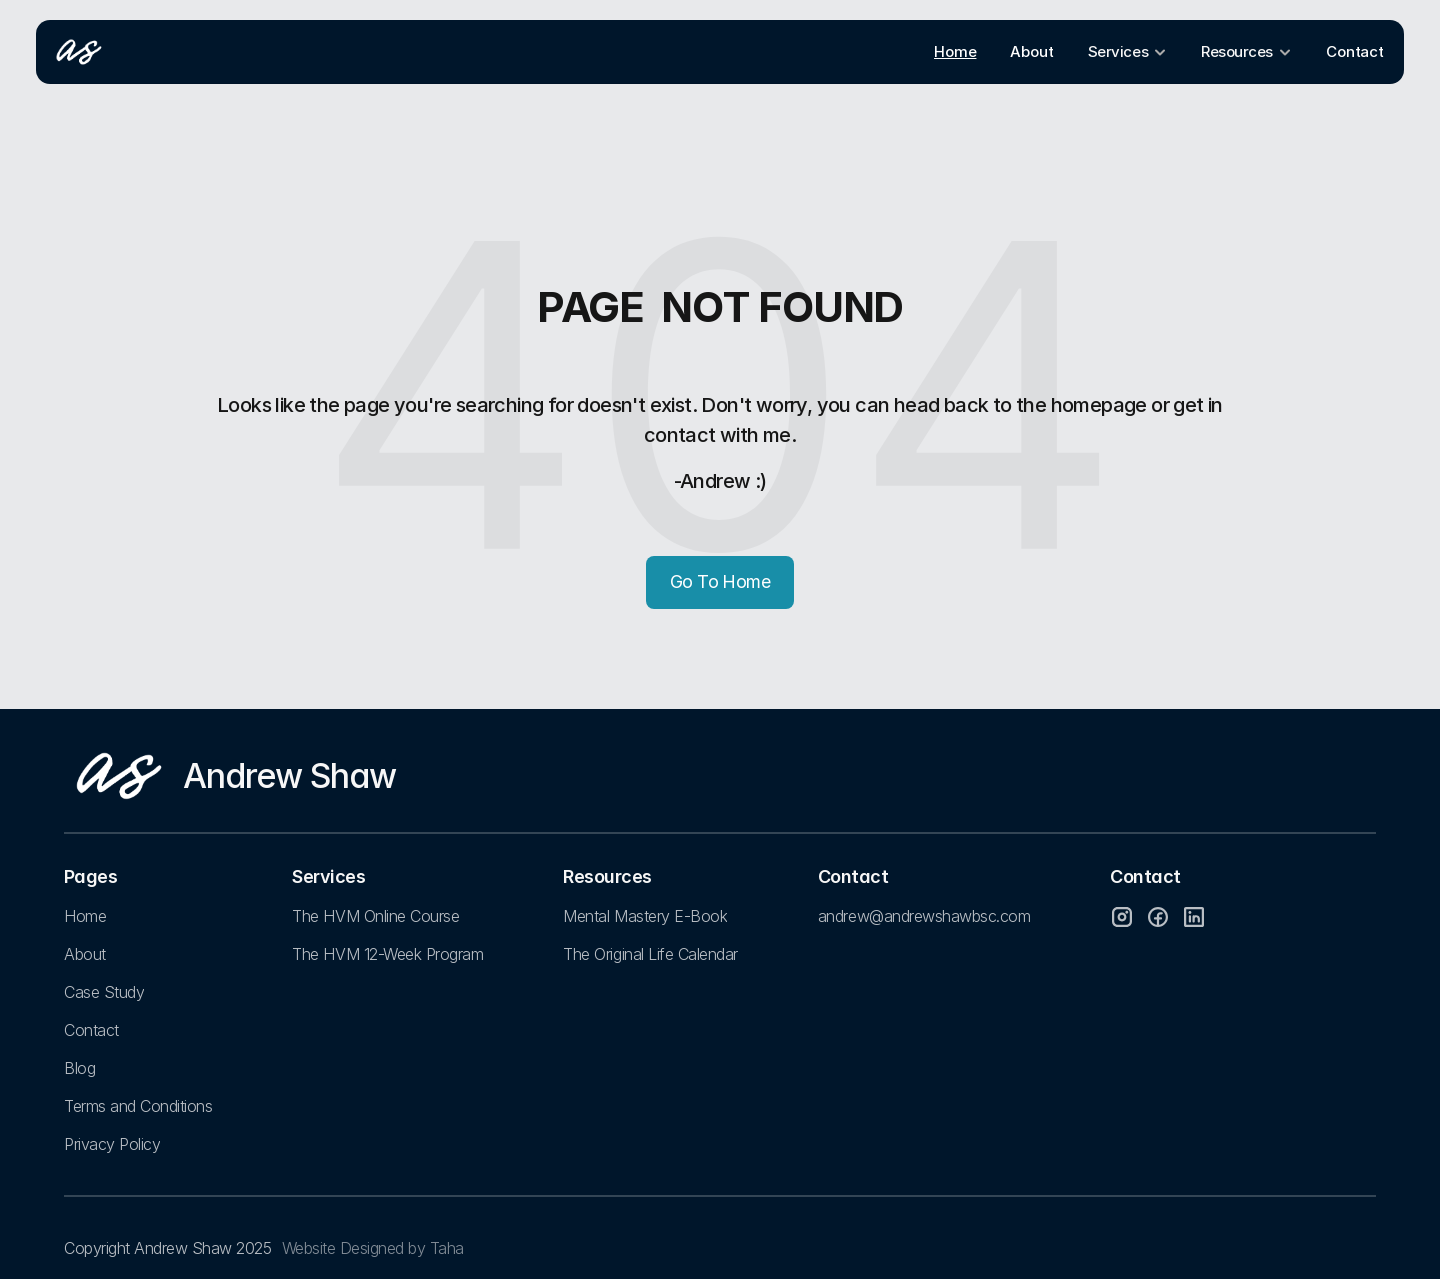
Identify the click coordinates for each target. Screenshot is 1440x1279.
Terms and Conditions (138, 1106)
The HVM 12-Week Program (387, 954)
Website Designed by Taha (373, 1248)
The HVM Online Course (375, 916)
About (85, 954)
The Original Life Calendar (650, 954)
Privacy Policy (112, 1144)
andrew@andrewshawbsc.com (924, 916)
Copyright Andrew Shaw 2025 (168, 1248)
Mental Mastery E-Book (645, 916)
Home (85, 916)
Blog (79, 1068)
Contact (91, 1030)
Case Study (104, 992)
